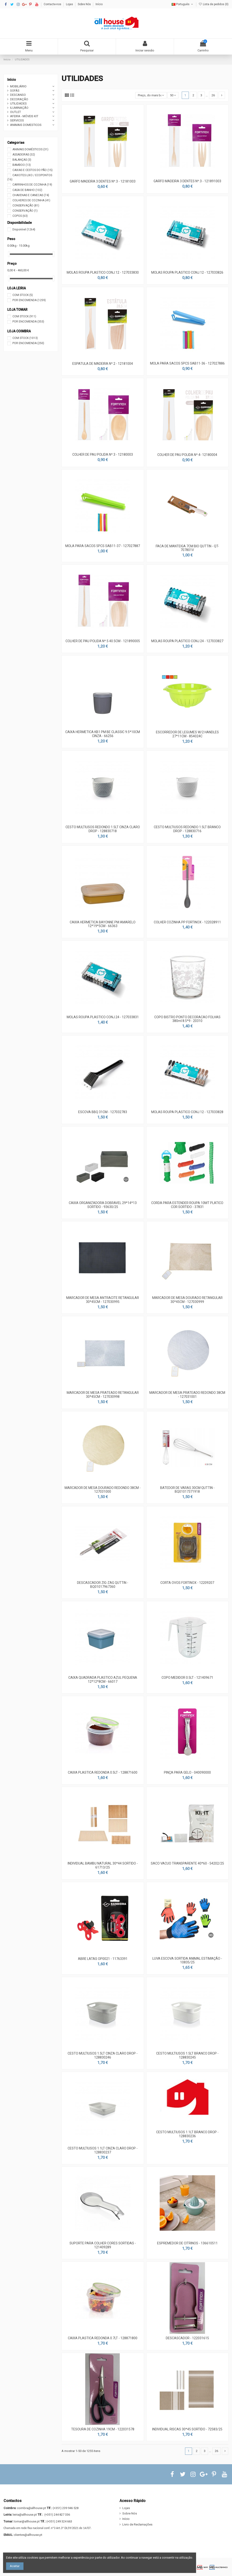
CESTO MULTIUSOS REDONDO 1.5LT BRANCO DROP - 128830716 (187, 829)
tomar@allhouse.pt (27, 2521)
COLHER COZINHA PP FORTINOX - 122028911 (187, 922)
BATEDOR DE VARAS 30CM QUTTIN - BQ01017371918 (187, 1490)
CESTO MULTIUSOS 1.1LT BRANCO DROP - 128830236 (187, 2134)
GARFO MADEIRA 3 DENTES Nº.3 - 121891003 (187, 181)
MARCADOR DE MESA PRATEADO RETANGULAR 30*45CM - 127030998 (103, 1395)
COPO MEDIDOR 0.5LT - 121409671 (187, 1677)
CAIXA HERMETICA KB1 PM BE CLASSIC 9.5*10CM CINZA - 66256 (102, 734)
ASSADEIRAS (23, 154)
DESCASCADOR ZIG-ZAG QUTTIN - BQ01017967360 (102, 1585)
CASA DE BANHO (27, 190)
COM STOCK (22, 295)
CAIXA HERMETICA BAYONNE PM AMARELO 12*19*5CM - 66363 (102, 924)
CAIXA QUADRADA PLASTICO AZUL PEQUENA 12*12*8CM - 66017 (102, 1679)
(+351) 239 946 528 (65, 2508)
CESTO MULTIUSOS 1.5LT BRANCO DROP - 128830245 (187, 2055)
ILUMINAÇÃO (19, 107)
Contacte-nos (53, 4)
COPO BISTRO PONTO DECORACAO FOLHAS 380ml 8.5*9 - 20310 (187, 1019)
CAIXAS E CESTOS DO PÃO (32, 170)
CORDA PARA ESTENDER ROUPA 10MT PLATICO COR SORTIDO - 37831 (187, 1205)
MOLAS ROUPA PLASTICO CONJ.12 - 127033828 (187, 1112)
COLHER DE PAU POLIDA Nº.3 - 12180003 (102, 454)
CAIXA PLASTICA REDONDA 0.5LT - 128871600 (102, 1772)
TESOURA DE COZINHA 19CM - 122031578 (102, 2429)
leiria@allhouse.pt (25, 2514)
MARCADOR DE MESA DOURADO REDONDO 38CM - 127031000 (103, 1490)
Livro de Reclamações (137, 2524)
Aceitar (14, 2566)
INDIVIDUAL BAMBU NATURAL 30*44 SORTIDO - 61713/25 (103, 1865)
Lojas (70, 4)
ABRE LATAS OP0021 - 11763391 (103, 1959)
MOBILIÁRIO (18, 86)
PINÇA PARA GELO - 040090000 (187, 1772)
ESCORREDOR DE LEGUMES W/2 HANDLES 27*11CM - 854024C (187, 734)
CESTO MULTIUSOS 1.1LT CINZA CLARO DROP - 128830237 (103, 2150)
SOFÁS (14, 90)
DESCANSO (18, 95)
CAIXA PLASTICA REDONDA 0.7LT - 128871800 (102, 2338)
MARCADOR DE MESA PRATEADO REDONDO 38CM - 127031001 (187, 1395)
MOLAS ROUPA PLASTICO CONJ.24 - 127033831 (103, 1017)
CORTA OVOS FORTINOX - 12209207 (187, 1583)
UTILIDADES (18, 103)
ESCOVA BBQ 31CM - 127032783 (102, 1112)
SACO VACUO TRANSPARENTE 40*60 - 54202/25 (187, 1863)
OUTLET (15, 112)
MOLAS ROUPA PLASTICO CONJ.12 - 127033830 (103, 272)
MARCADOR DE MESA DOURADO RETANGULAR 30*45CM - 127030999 (187, 1300)
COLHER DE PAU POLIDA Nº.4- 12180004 (187, 455)
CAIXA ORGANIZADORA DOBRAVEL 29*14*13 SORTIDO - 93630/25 (103, 1205)
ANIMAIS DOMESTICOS (26, 125)
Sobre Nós (85, 4)
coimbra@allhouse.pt (31, 2508)
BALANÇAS (21, 159)
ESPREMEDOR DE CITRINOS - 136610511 (187, 2243)
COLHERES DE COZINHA (31, 200)
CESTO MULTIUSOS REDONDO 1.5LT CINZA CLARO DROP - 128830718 (103, 829)
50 (173, 95)
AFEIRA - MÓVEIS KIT (24, 116)
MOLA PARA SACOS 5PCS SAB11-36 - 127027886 (187, 363)
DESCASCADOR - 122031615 (187, 2338)
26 (213, 95)
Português (183, 4)
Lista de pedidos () (213, 4)
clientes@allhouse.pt (28, 2535)
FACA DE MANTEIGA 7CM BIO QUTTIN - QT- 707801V (187, 548)
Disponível (23, 229)
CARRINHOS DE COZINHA (32, 184)
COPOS (20, 216)
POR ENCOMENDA (29, 300)
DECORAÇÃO (19, 99)
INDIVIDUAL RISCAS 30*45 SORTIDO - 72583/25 (187, 2429)
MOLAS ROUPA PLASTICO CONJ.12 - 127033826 (187, 272)
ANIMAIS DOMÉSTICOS (30, 149)
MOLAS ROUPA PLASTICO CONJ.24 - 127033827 (187, 641)
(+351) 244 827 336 (57, 2514)
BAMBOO (21, 165)
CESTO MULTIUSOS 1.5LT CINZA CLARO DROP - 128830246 (103, 2055)
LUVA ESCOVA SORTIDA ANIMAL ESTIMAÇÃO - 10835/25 (187, 1960)
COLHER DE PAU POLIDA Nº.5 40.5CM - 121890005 (103, 641)
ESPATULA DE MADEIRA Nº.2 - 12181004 (102, 363)
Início (99, 4)
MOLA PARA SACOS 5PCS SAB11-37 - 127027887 (102, 546)
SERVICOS (17, 120)
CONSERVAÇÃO (25, 205)
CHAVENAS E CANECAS (30, 195)
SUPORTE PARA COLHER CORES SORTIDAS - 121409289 (103, 2245)
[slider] (9, 254)
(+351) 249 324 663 (59, 2521)
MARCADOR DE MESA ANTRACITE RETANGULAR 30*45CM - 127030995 (102, 1300)
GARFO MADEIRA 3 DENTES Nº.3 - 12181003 (102, 181)
